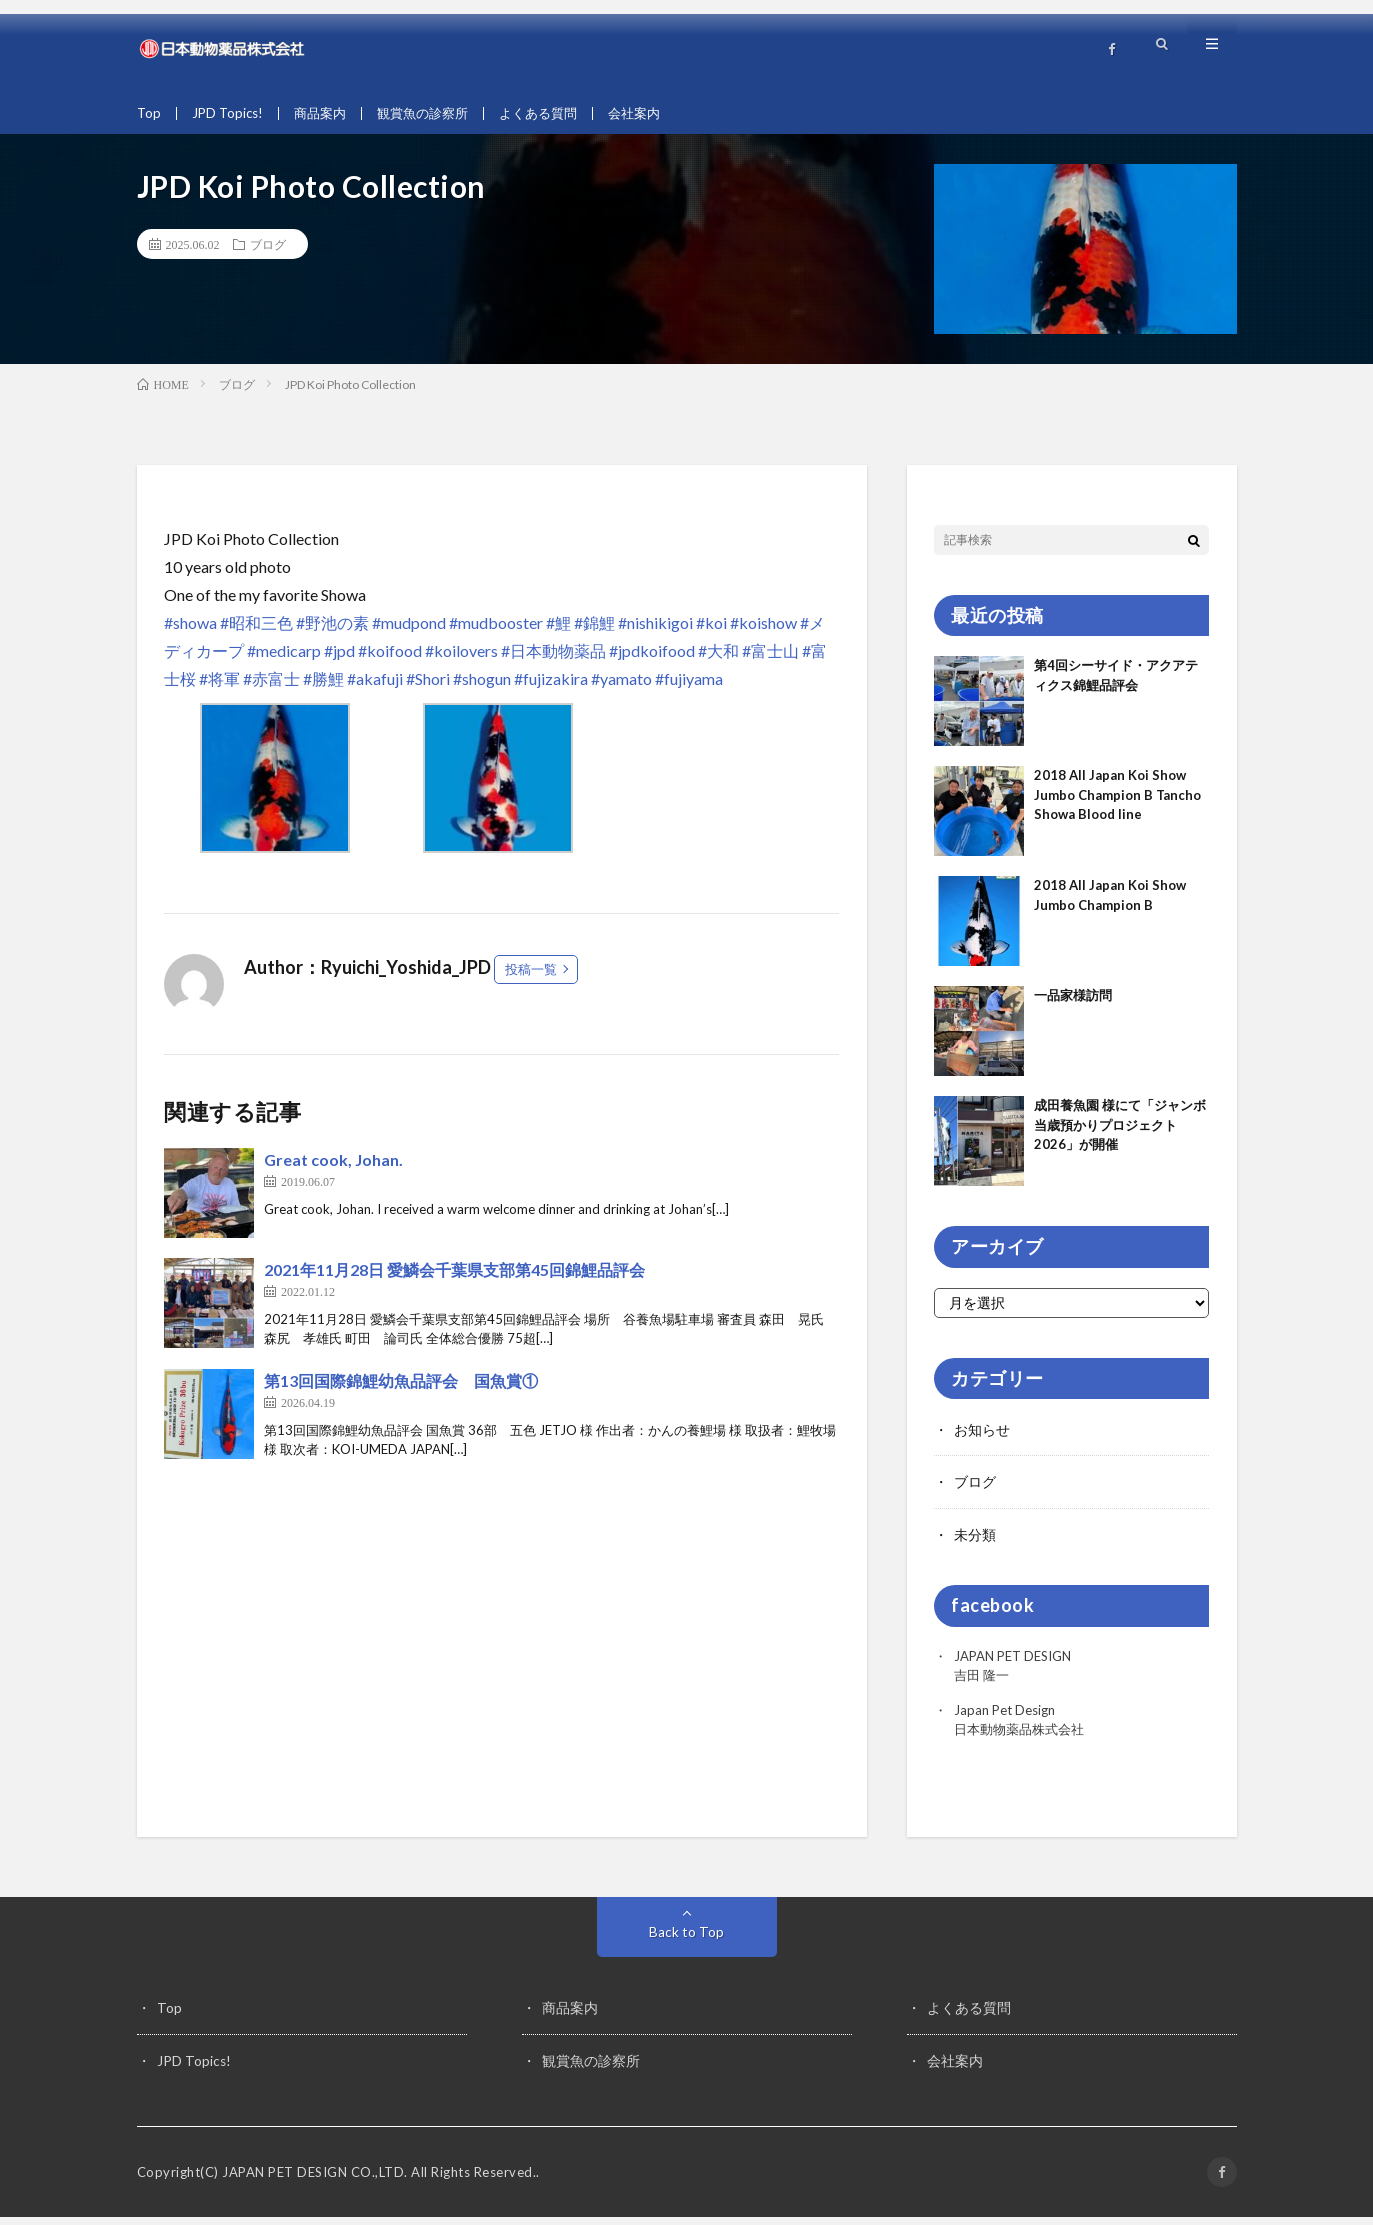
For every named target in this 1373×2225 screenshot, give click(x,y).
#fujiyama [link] (689, 688)
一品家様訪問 (1073, 1006)
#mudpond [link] (409, 632)
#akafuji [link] (375, 688)
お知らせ (982, 1439)
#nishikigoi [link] (655, 632)
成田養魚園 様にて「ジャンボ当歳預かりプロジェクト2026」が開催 (1120, 1135)
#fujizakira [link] (551, 688)
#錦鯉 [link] (594, 632)
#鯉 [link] (558, 632)
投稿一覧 (531, 979)
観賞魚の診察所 (435, 113)
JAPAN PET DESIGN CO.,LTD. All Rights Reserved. (379, 2180)
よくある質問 (557, 113)
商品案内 (327, 113)
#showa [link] (190, 632)
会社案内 (658, 113)
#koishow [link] (763, 632)
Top (149, 113)
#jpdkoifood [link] (652, 660)
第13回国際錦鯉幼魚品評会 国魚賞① (401, 1390)
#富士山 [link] (770, 660)
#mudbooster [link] (496, 632)
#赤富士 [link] (271, 688)
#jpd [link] (339, 660)
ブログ (268, 254)
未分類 (975, 1543)
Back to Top (686, 1940)
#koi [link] (711, 632)
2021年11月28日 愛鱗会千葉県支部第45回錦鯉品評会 (454, 1279)
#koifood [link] (390, 660)
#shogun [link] (482, 688)
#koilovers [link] (461, 660)
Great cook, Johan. (333, 1169)
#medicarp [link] (284, 660)
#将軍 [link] (219, 688)
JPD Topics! (230, 113)
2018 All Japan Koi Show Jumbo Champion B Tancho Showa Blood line (1117, 805)
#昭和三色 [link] (256, 632)
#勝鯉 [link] (323, 688)
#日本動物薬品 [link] (553, 660)
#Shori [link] (428, 688)
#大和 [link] (718, 660)
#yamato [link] (621, 688)
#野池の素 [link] (332, 632)
